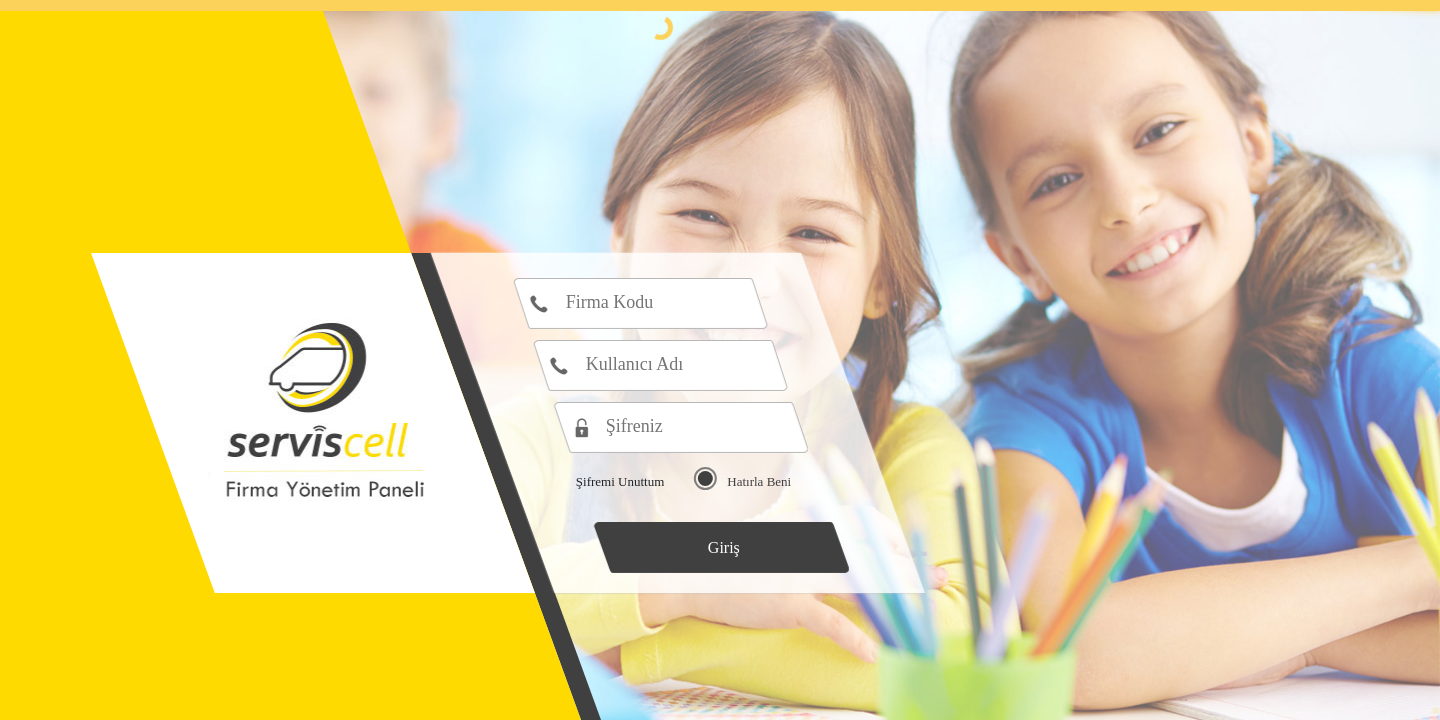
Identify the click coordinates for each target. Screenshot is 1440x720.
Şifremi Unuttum (620, 481)
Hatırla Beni (759, 481)
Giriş (724, 547)
